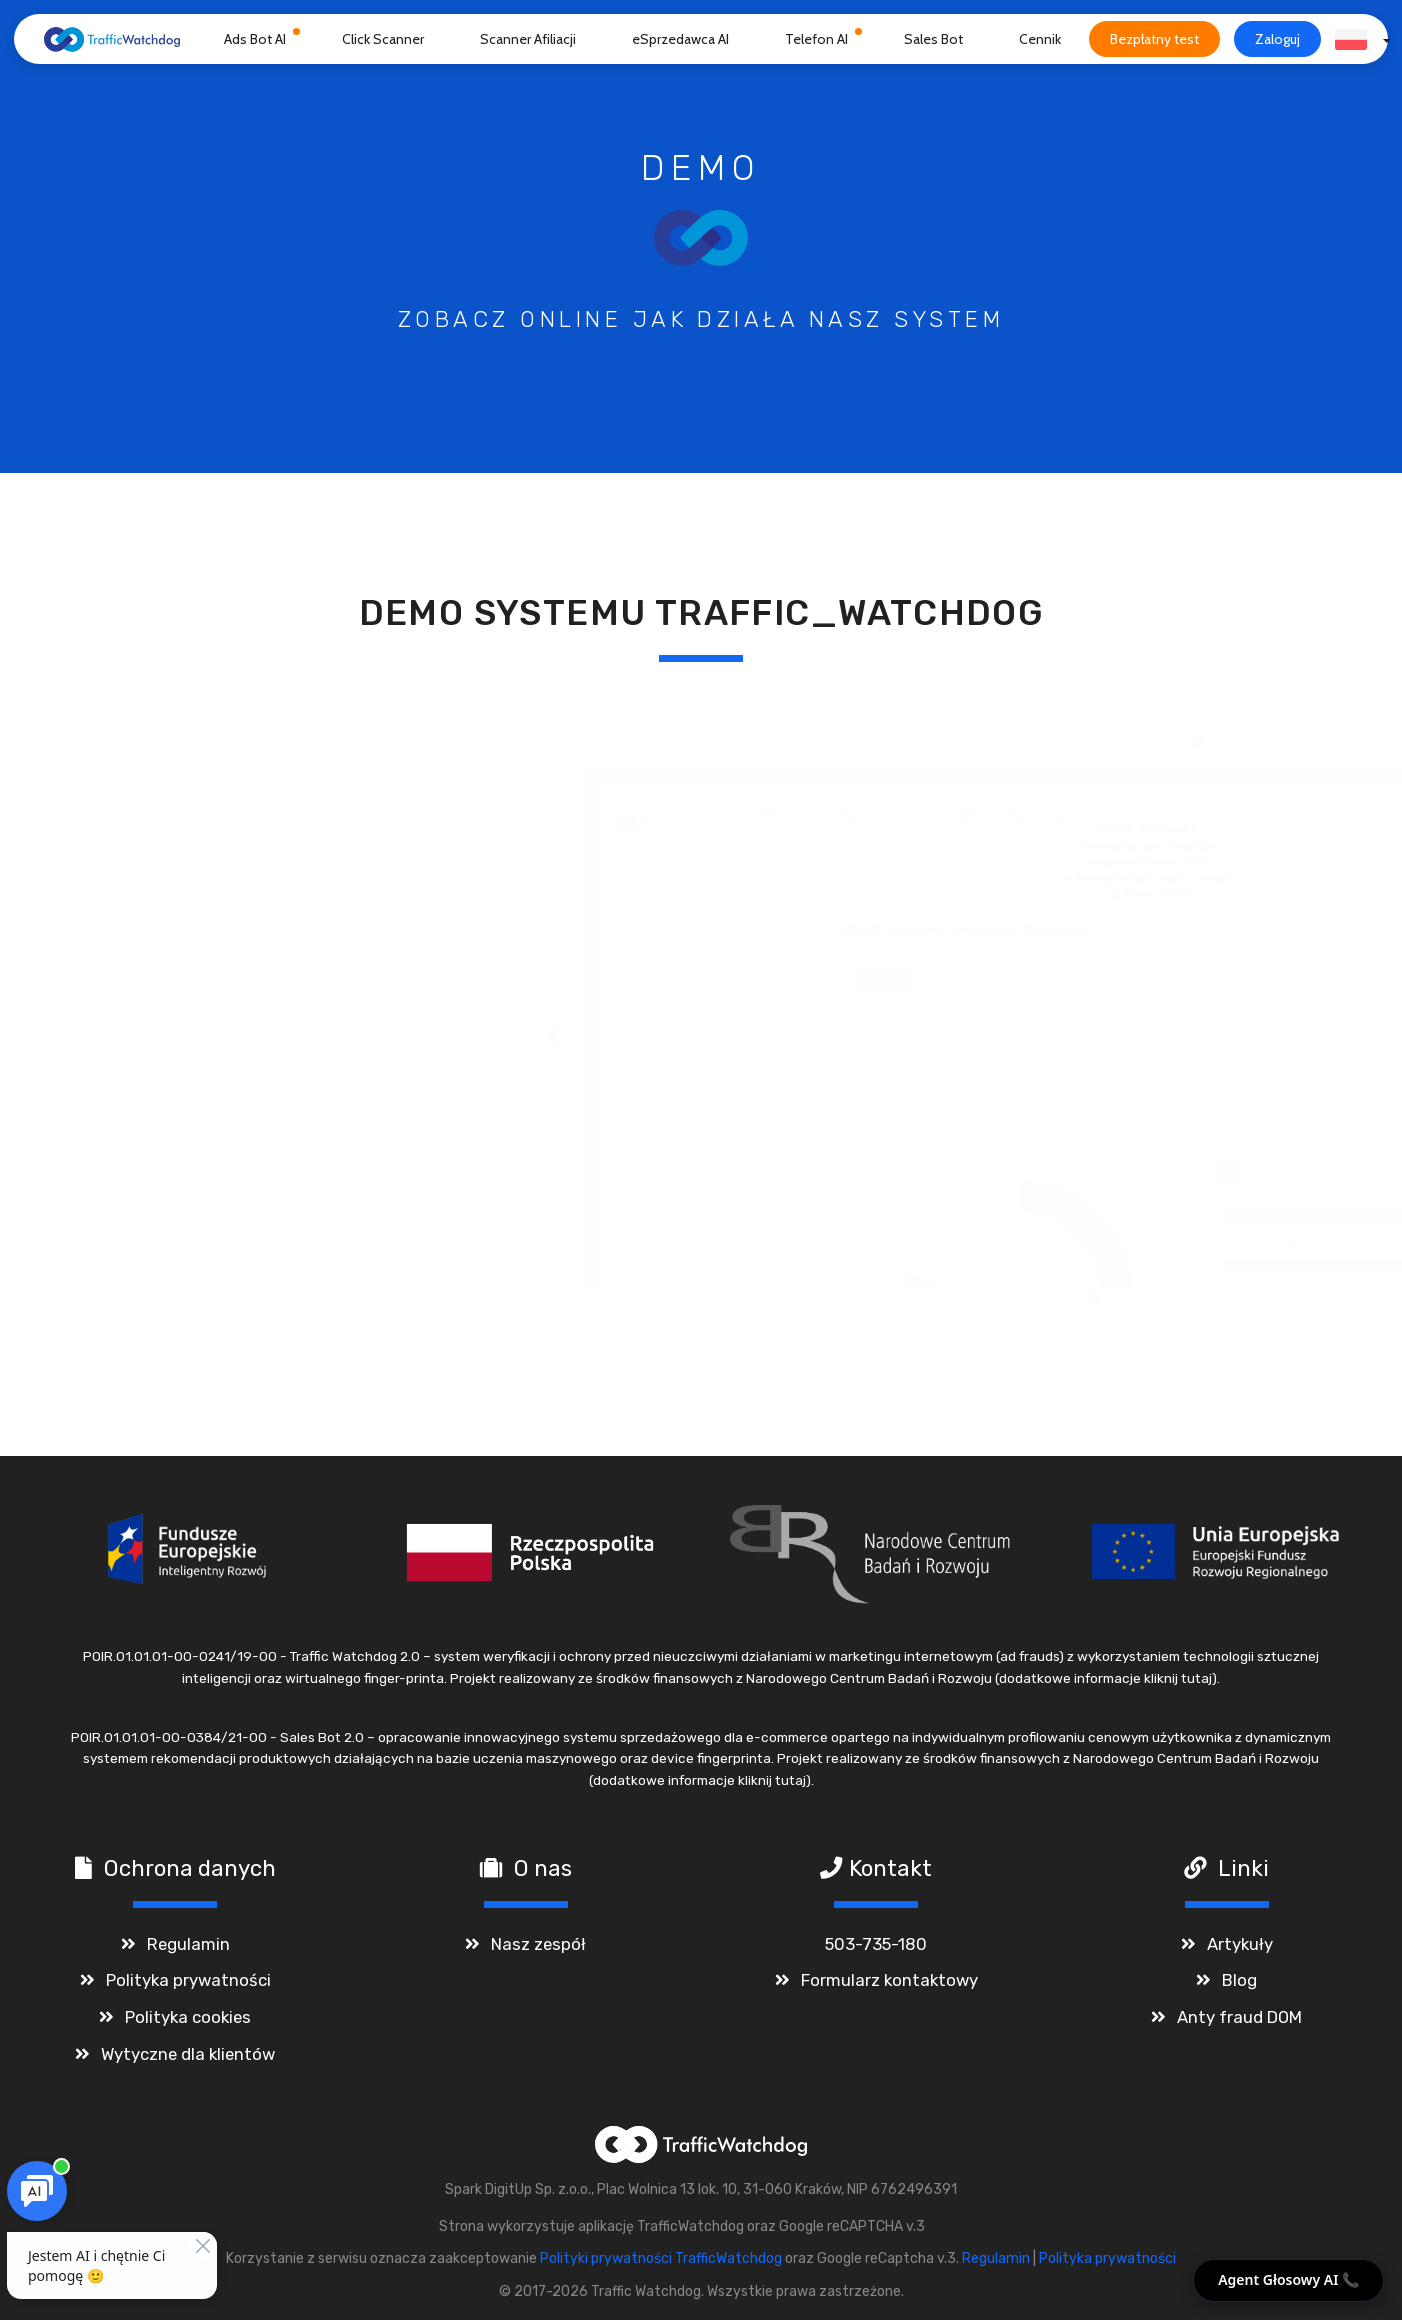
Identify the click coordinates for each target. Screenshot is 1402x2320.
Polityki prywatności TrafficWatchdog (661, 2258)
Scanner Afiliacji (528, 39)
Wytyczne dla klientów (188, 2054)
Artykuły (1240, 1944)
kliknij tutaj (1178, 1678)
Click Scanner (383, 39)
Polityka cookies (188, 2017)
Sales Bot (933, 39)
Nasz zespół (538, 1944)
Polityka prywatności (188, 1980)
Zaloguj (1277, 39)
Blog (1239, 1980)
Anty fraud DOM (1239, 2017)
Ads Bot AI (255, 39)
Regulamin (188, 1944)
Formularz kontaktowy (889, 1980)
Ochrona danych (190, 1868)
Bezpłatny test (1154, 39)
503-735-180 (876, 1944)
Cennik (1040, 39)
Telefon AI (816, 39)
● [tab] (599, 1296)
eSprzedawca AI (680, 39)
